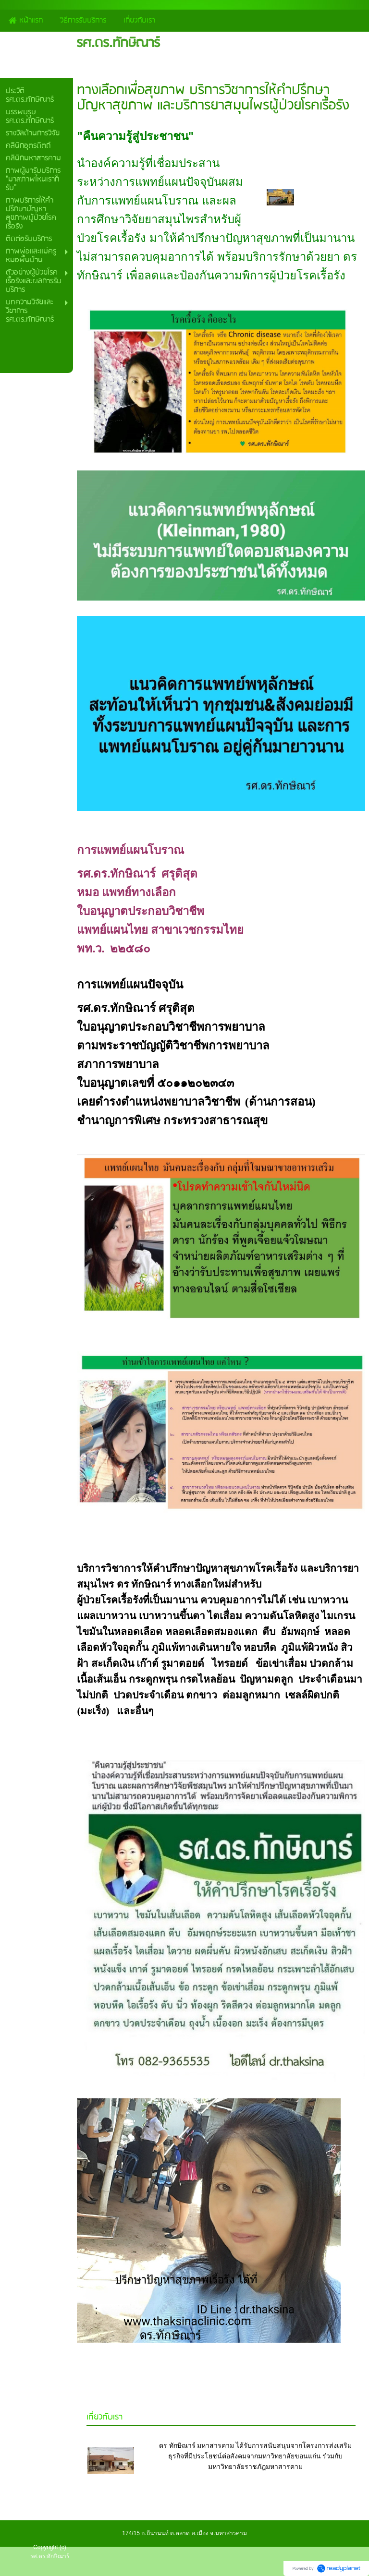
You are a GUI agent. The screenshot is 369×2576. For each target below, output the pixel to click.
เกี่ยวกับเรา (104, 2417)
